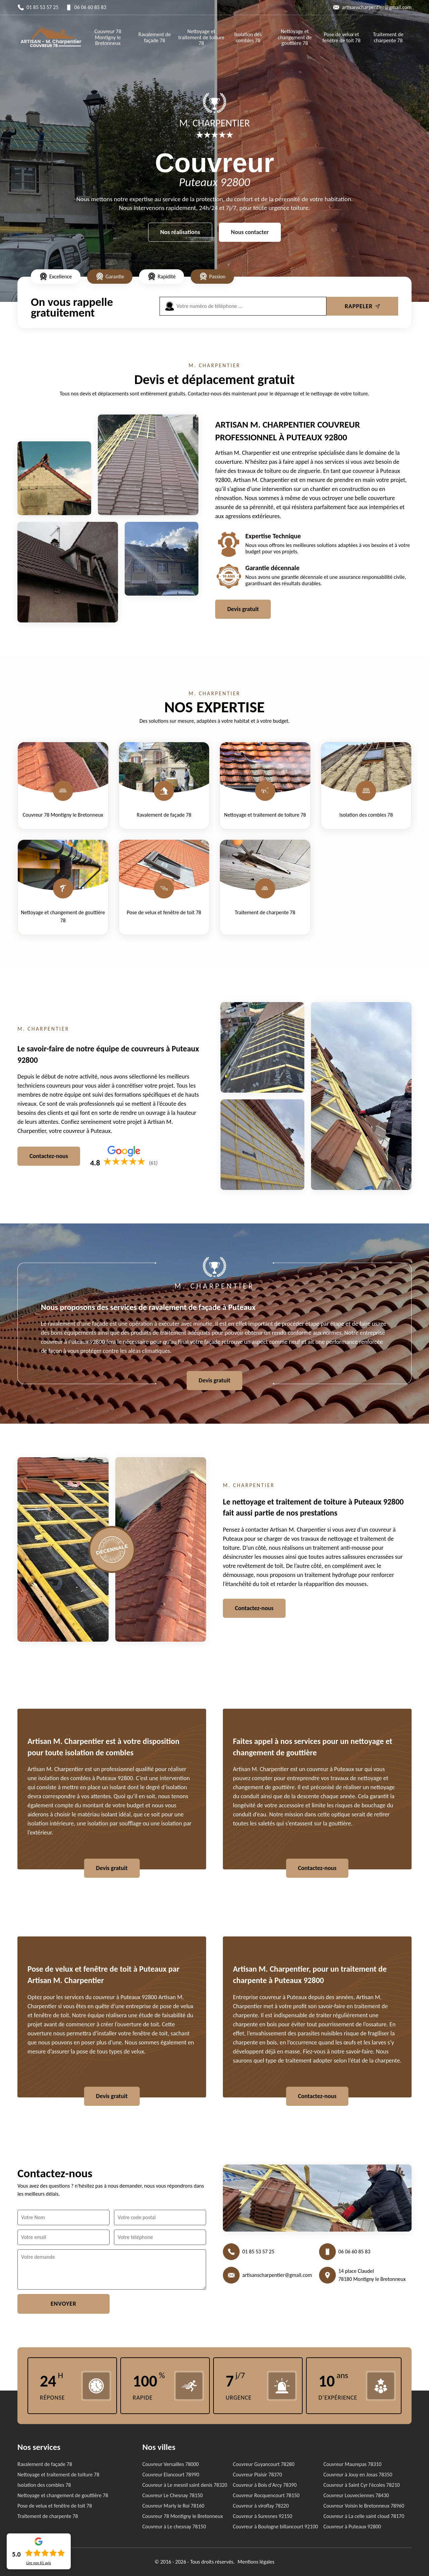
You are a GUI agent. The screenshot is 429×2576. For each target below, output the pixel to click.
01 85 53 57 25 (42, 7)
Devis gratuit (243, 609)
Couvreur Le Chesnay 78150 (172, 2495)
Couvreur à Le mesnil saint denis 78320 (184, 2485)
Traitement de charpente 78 (388, 37)
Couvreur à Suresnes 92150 (262, 2516)
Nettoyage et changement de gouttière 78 (295, 37)
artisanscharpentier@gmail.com (377, 7)
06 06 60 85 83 (90, 7)
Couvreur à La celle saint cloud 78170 (363, 2516)
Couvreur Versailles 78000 (170, 2464)
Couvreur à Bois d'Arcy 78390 (265, 2485)
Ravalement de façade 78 (154, 37)
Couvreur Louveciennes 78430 (356, 2495)
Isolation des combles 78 (248, 37)
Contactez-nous (48, 1156)
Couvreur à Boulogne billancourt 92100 (275, 2526)
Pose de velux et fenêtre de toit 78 (341, 37)
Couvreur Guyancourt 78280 (264, 2464)
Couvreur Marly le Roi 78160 (173, 2506)
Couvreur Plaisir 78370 (257, 2474)
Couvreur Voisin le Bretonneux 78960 (363, 2506)
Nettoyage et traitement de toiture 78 (201, 37)
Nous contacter (250, 232)
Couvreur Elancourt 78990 (170, 2474)
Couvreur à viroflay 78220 (261, 2506)
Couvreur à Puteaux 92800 (352, 2526)
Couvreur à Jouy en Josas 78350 (357, 2474)
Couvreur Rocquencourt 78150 (266, 2495)
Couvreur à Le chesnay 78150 (174, 2526)
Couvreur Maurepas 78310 (352, 2464)
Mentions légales (256, 2562)
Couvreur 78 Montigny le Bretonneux (108, 37)
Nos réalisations (180, 232)
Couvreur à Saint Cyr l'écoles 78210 (361, 2485)
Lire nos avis (38, 2563)
